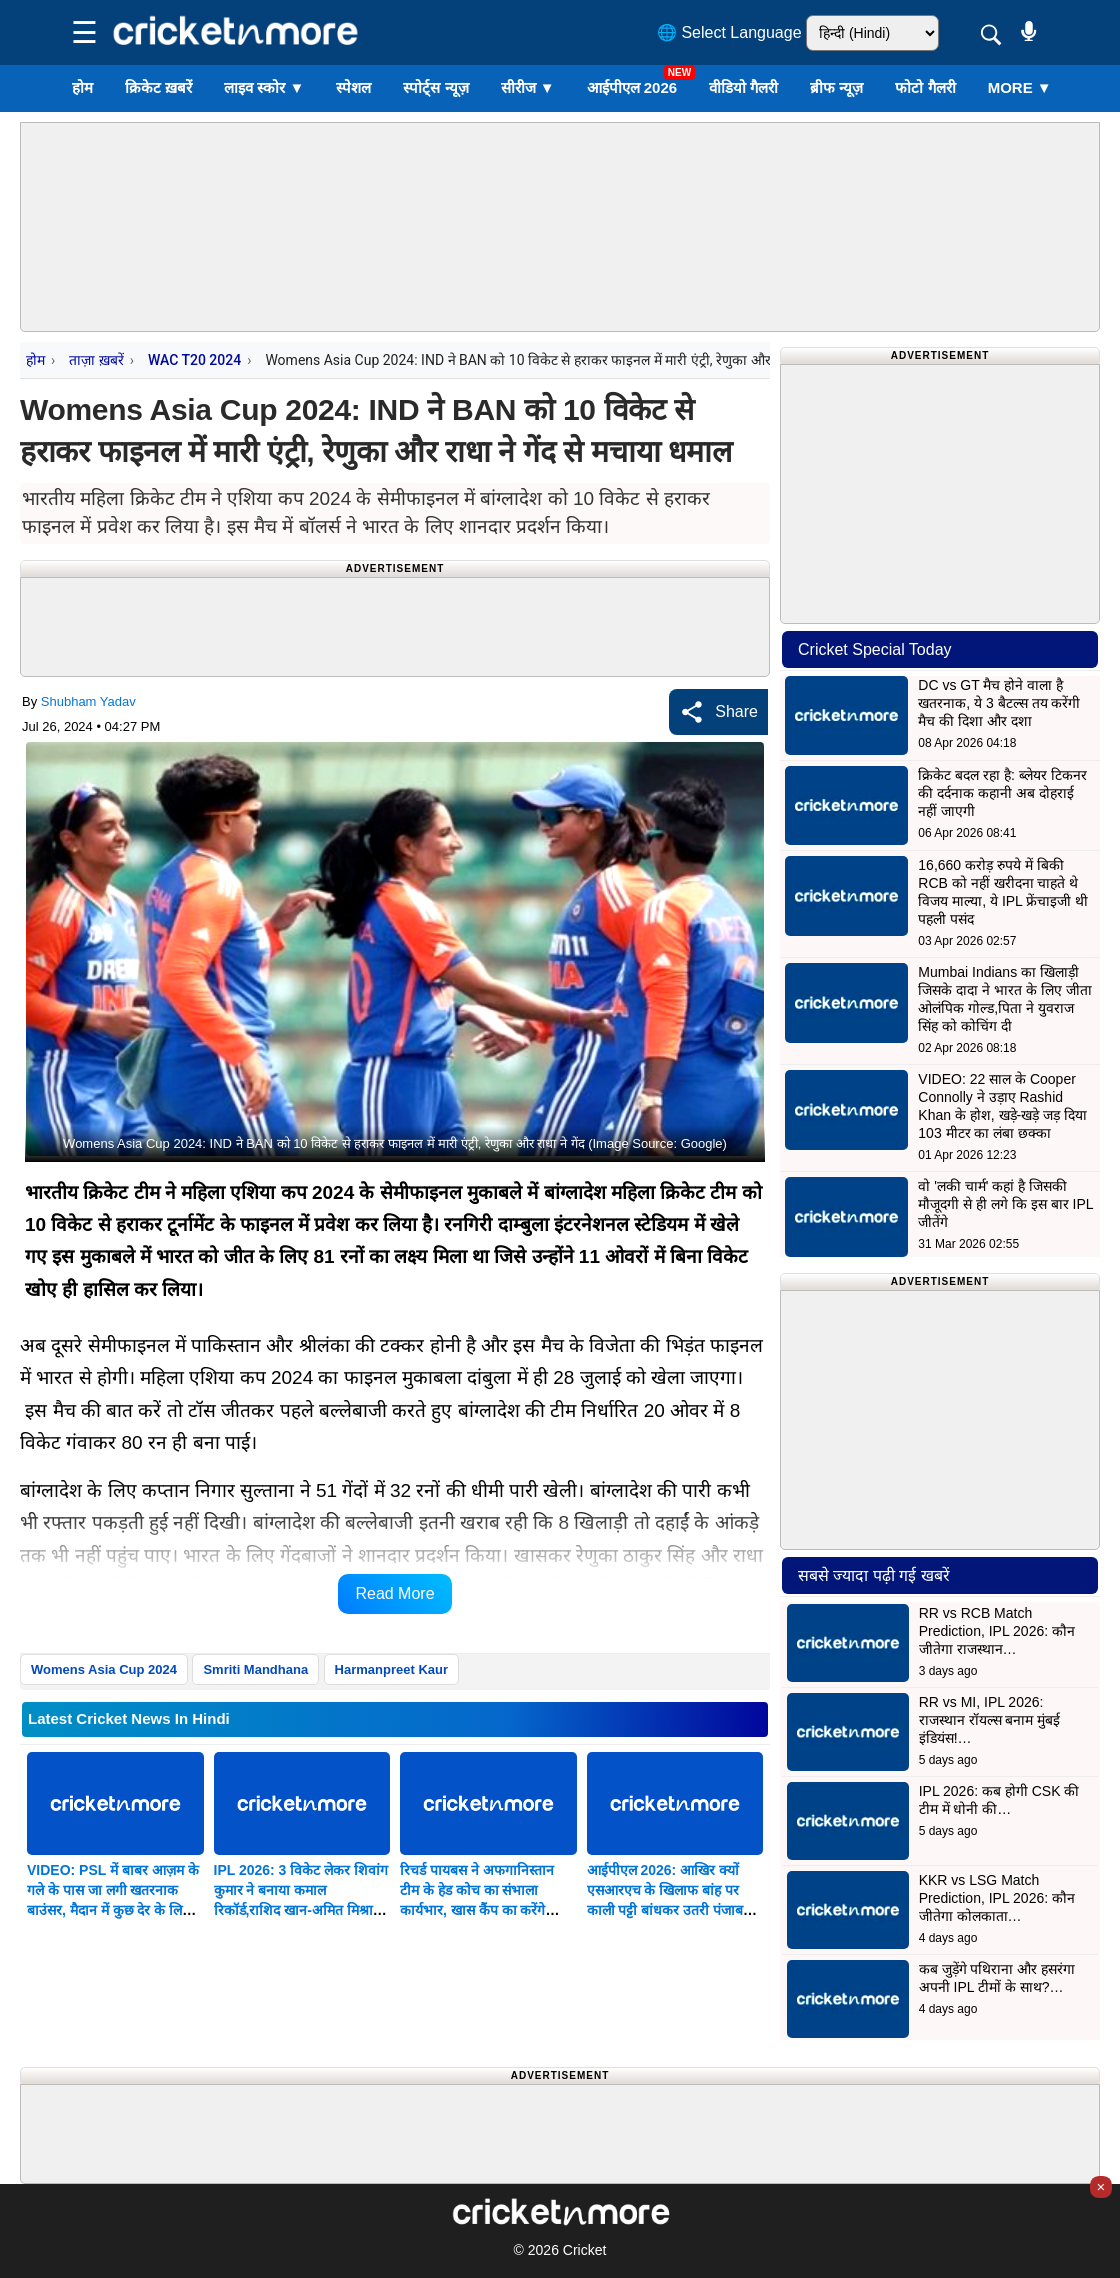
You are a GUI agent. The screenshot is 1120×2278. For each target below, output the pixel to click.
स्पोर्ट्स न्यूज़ (435, 87)
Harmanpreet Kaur (391, 1669)
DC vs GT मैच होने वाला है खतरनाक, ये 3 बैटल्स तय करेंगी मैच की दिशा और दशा (999, 703)
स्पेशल (353, 87)
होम (82, 87)
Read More (394, 1593)
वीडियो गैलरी (743, 87)
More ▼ (1020, 87)
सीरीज (528, 87)
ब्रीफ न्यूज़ (836, 87)
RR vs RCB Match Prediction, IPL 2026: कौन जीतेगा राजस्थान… (997, 1631)
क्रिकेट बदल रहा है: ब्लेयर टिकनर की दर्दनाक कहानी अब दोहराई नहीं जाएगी (1002, 793)
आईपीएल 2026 (632, 87)
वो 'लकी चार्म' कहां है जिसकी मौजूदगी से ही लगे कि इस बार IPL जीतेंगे (1005, 1204)
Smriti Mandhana (255, 1669)
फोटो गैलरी (925, 87)
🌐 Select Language (729, 32)
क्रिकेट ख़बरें (158, 87)
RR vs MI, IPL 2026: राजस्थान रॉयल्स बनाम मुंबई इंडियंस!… (990, 1720)
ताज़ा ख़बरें (96, 360)
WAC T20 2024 (194, 360)
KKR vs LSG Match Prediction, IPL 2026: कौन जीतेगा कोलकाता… (997, 1898)
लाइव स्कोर (264, 87)
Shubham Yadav (88, 701)
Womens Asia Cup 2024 (104, 1669)
